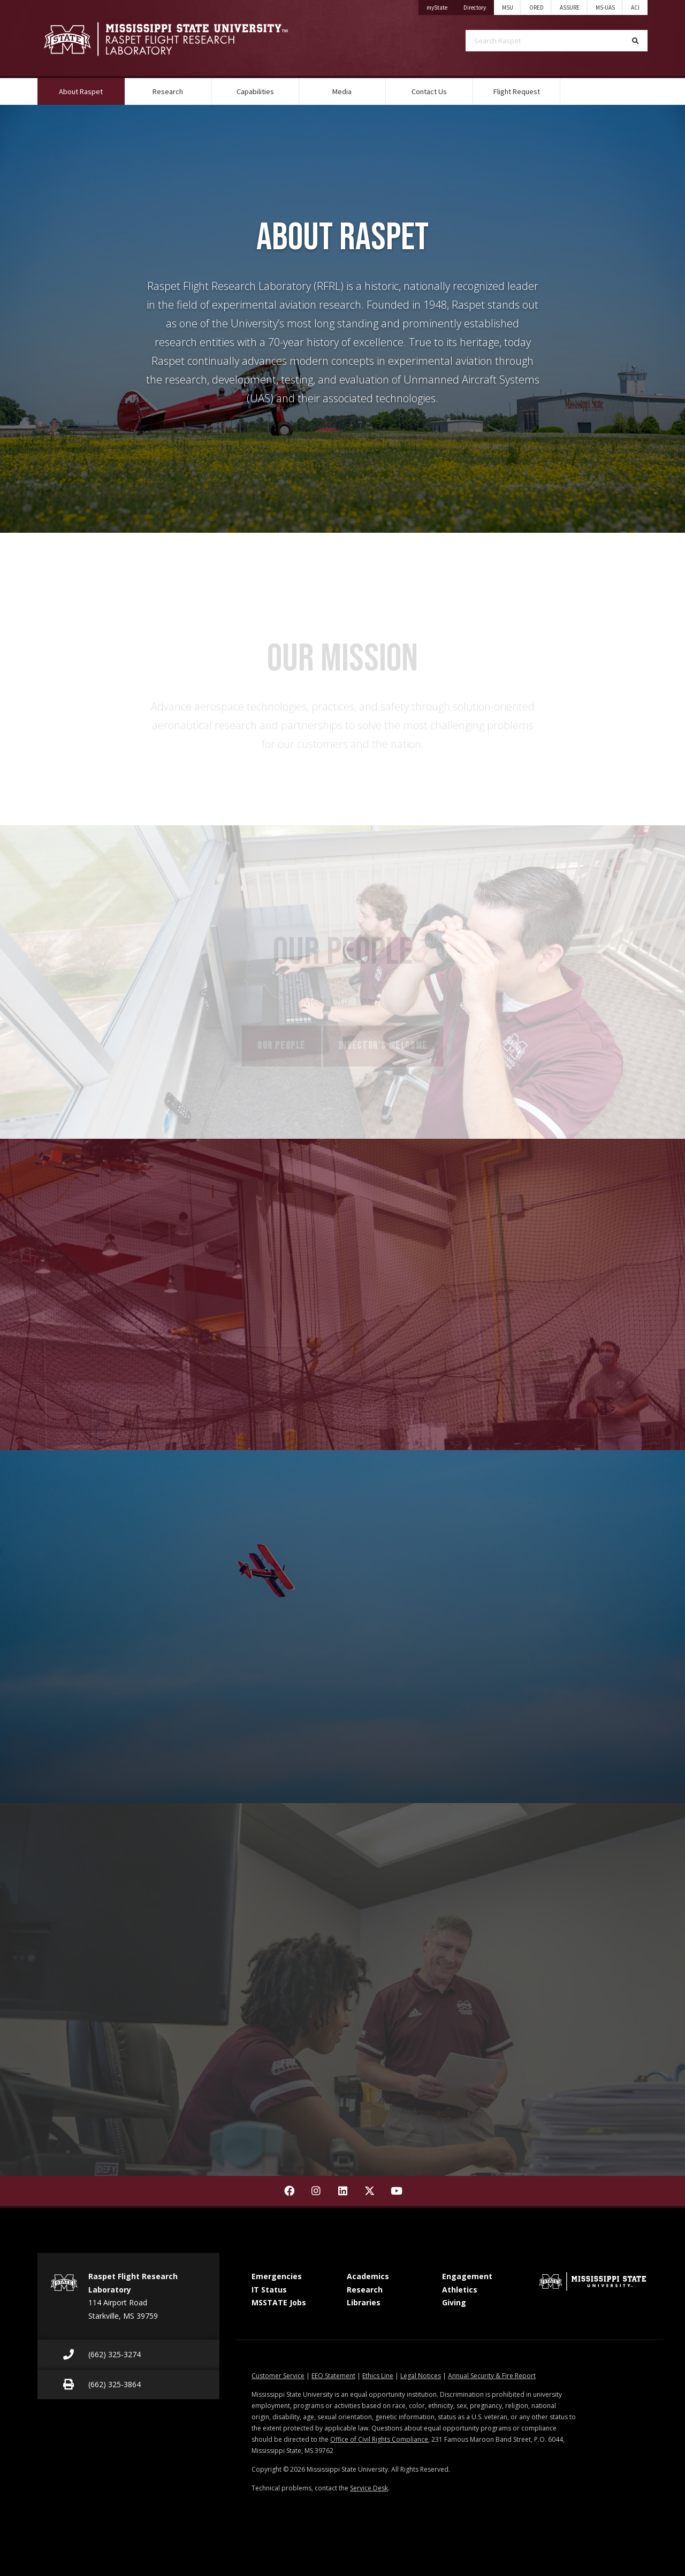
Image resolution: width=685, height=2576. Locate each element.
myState (441, 5)
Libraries (363, 2302)
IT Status (269, 2289)
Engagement (467, 2276)
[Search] (635, 40)
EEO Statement (333, 2375)
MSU (507, 7)
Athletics (459, 2289)
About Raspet (91, 87)
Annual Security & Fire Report (492, 2375)
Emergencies (277, 2276)
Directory (478, 5)
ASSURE (570, 7)
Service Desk (369, 2488)
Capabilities (255, 91)
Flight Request (516, 91)
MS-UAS (605, 7)
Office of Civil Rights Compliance (379, 2439)
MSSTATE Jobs (279, 2302)
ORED (536, 7)
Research (168, 91)
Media (342, 91)
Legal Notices (420, 2375)
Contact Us (429, 91)
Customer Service (278, 2375)
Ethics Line (377, 2375)
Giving (454, 2302)
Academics (368, 2276)
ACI (635, 7)
